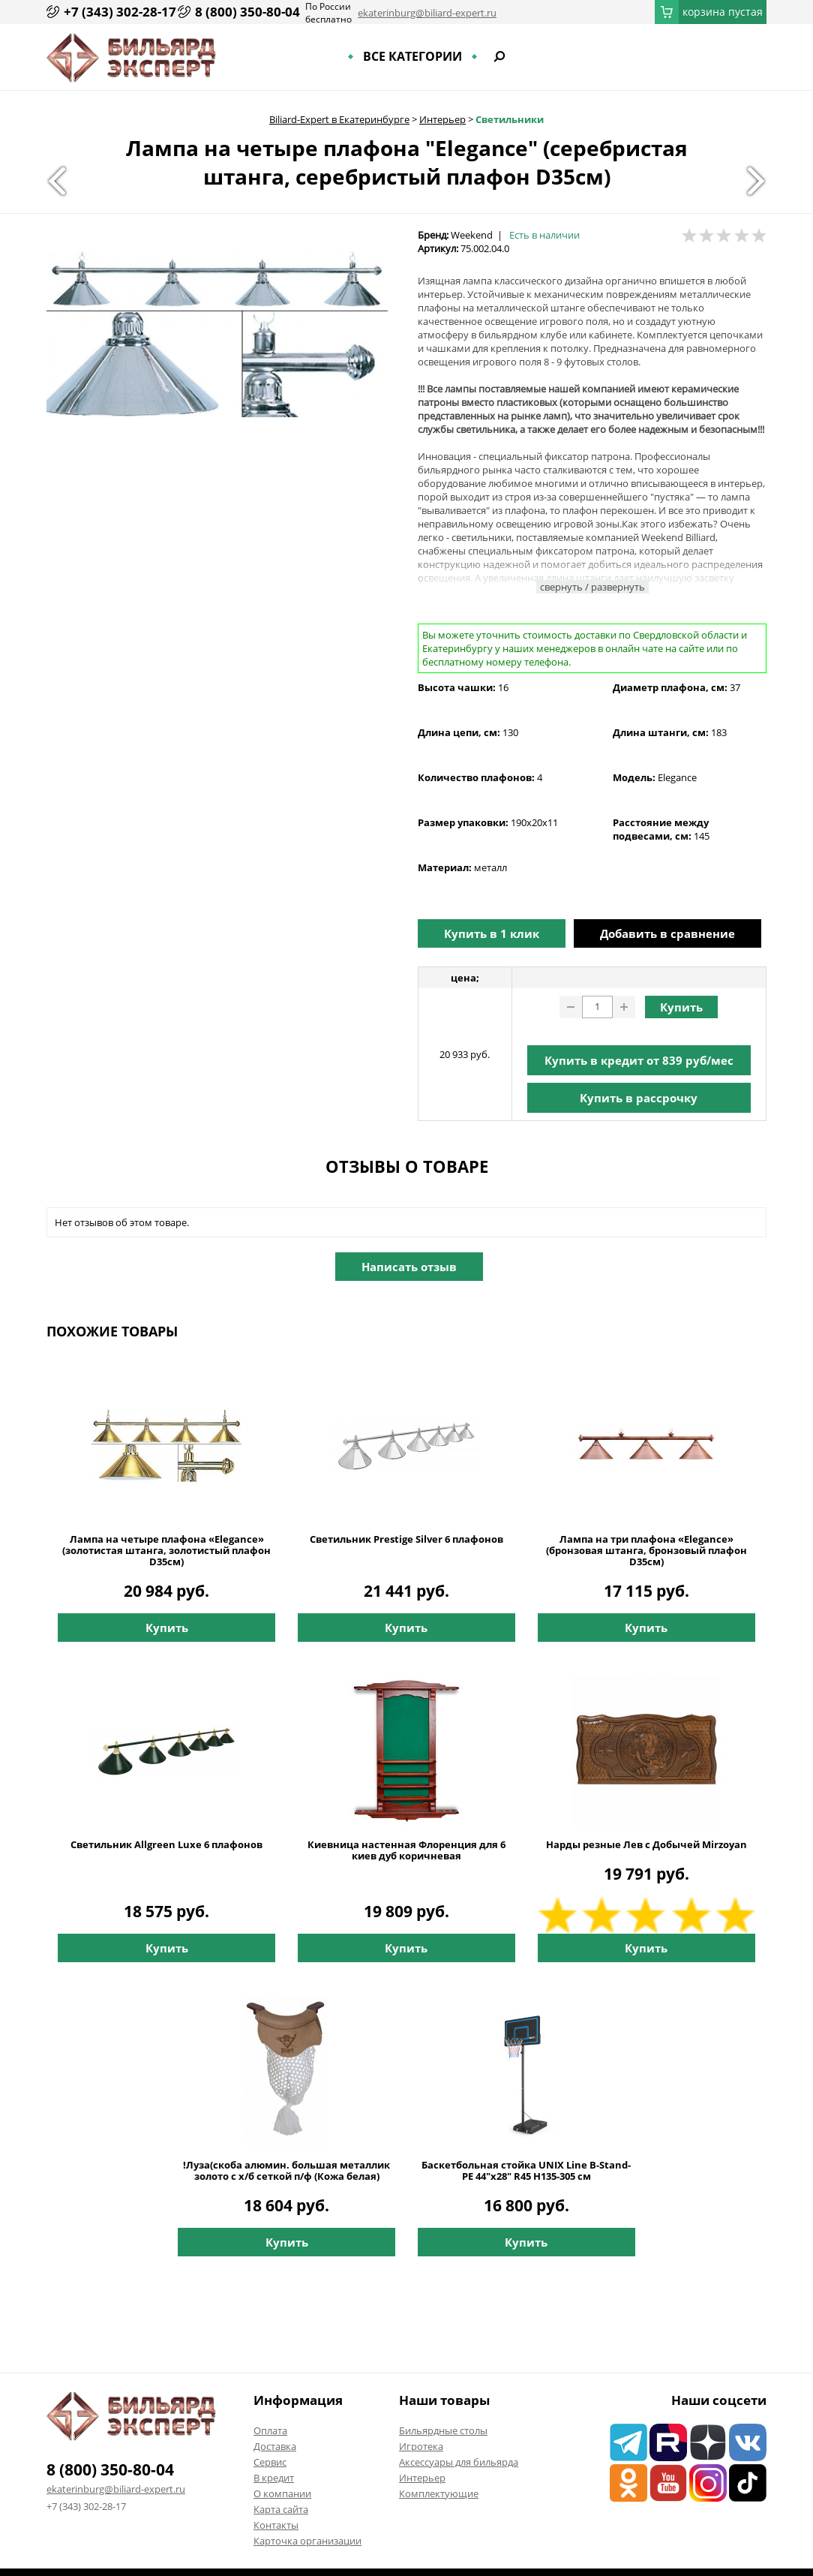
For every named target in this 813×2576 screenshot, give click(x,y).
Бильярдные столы (443, 2430)
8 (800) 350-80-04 (247, 12)
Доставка (275, 2446)
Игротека (421, 2446)
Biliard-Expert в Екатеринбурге (339, 119)
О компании (282, 2493)
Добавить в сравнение (667, 933)
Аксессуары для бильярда (458, 2462)
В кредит (274, 2477)
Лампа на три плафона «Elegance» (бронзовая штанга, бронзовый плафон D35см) (646, 1551)
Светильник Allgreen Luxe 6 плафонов (166, 1844)
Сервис (270, 2462)
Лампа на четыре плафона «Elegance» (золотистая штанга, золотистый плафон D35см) (166, 1551)
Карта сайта (281, 2509)
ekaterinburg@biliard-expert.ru (427, 13)
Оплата (270, 2430)
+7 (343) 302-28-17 (120, 12)
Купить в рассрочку (639, 1097)
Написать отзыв (409, 1266)
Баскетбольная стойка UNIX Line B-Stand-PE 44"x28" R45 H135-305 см (526, 2171)
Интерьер (442, 119)
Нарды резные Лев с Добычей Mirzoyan (646, 1844)
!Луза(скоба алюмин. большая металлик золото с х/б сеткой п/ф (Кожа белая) (286, 2171)
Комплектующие (438, 2493)
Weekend (472, 235)
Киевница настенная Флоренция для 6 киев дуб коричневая (407, 1850)
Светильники (510, 119)
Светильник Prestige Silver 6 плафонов (406, 1539)
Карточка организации (308, 2540)
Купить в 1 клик (491, 933)
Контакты (276, 2525)
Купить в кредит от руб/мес (639, 1060)
